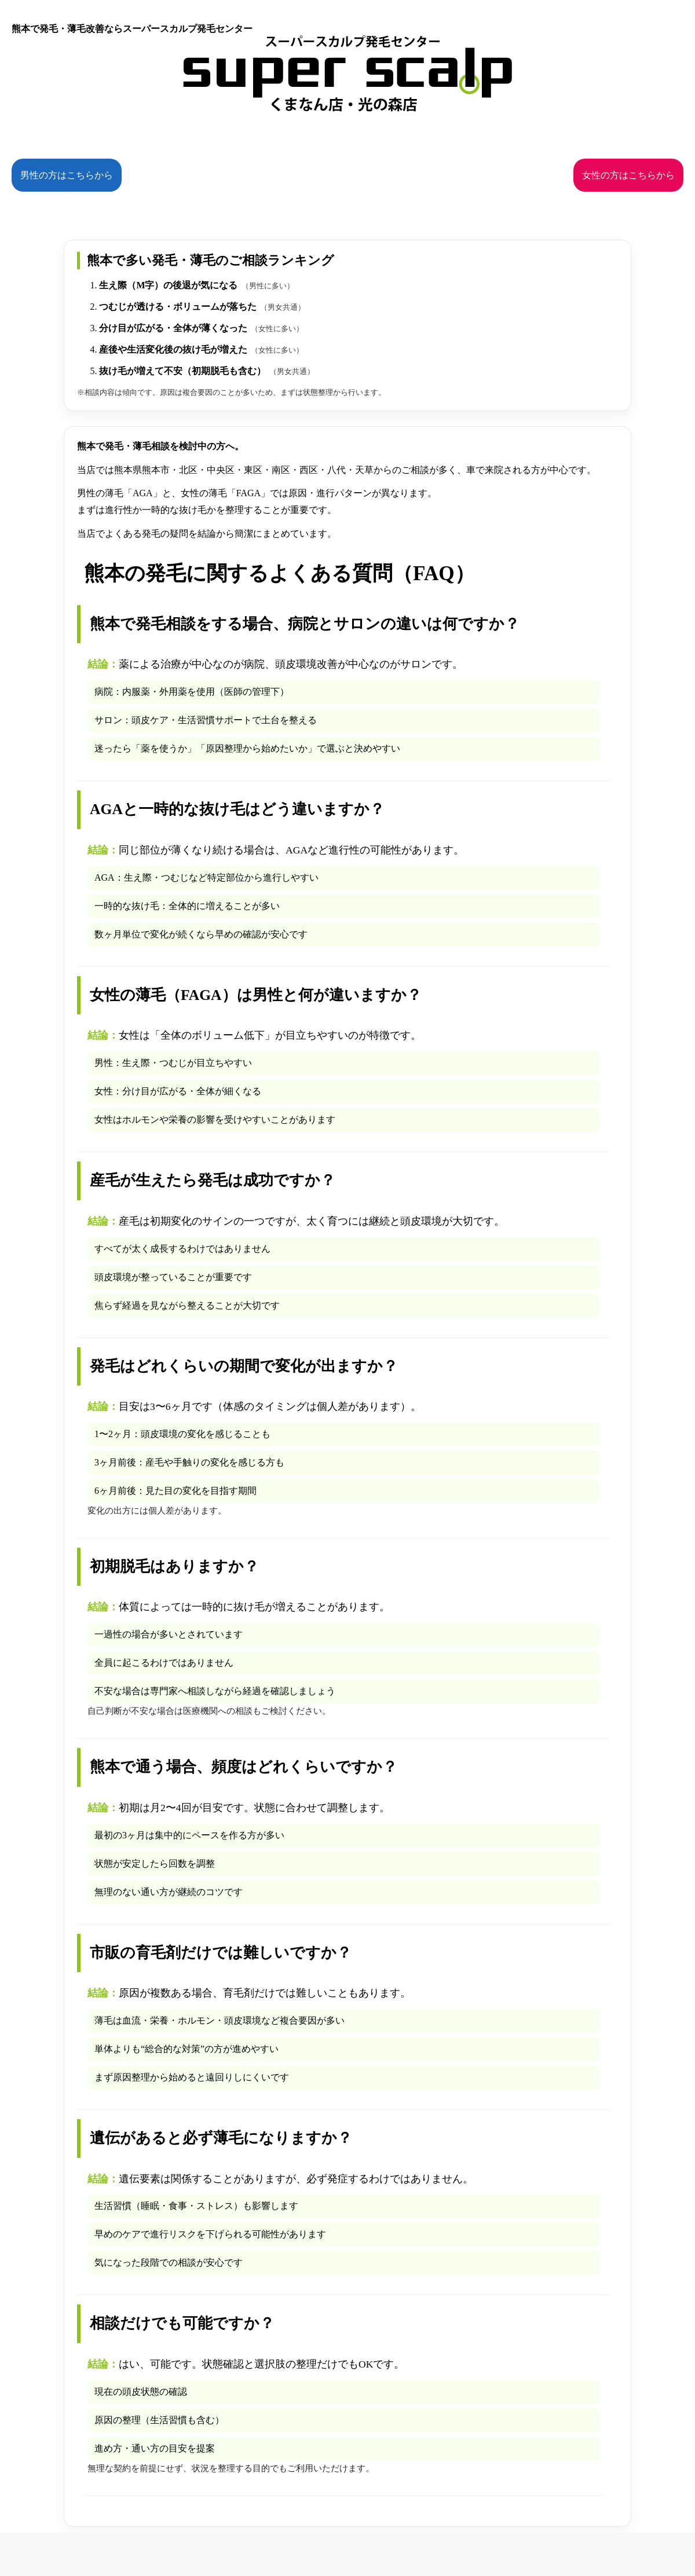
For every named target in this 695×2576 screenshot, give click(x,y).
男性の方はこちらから (66, 175)
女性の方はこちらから (628, 175)
